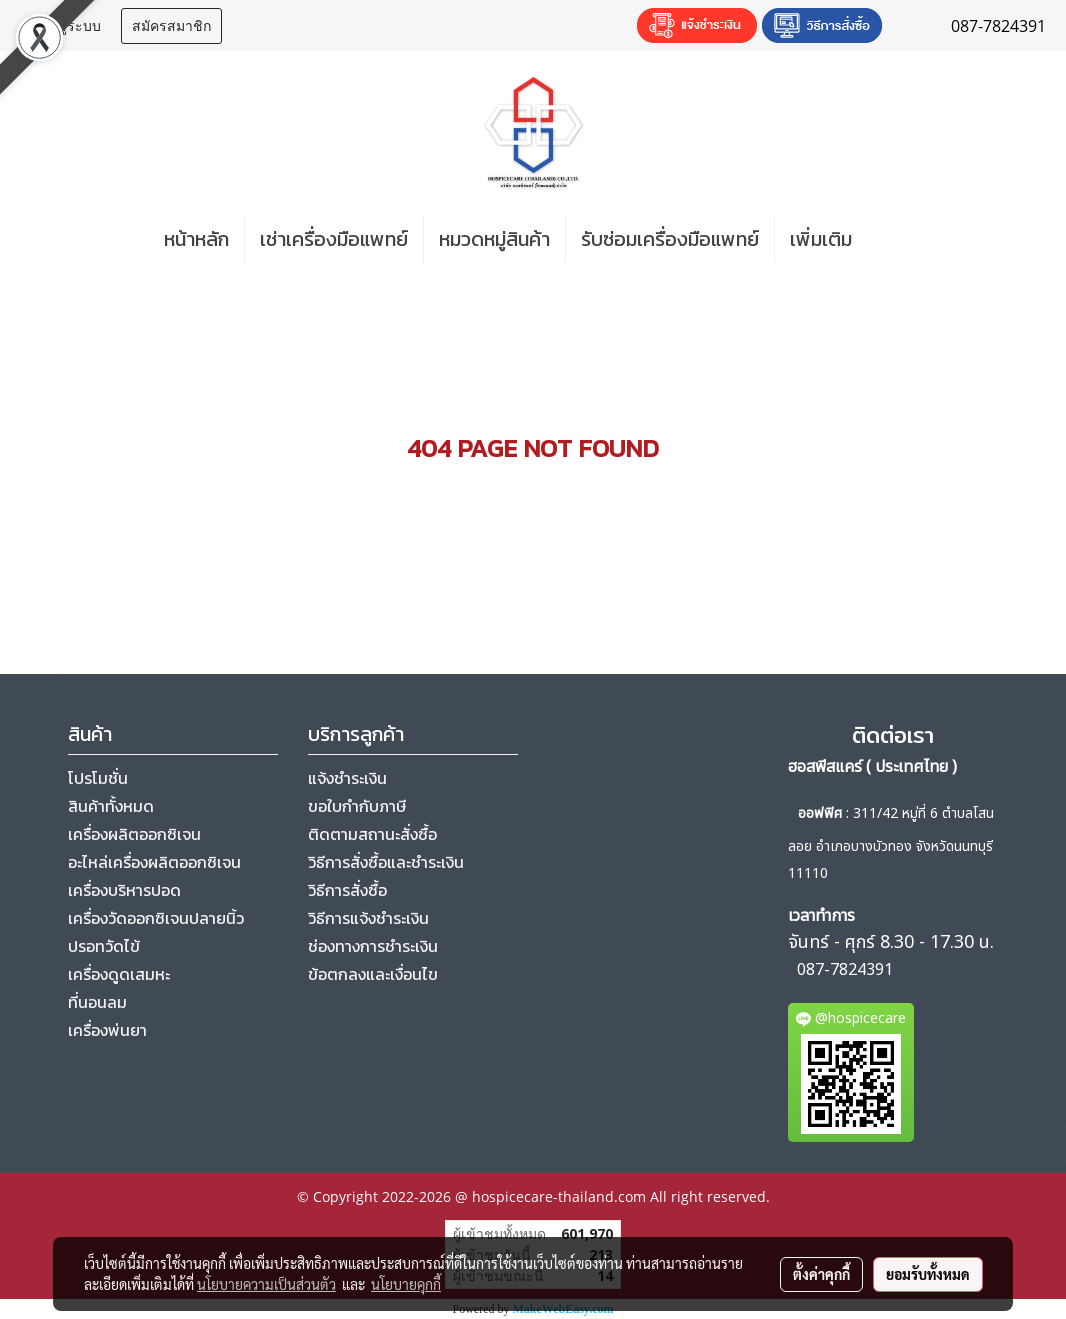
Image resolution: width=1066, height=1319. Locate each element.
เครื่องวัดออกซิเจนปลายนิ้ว (156, 918)
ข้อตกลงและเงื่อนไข (373, 974)
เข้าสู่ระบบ (68, 26)
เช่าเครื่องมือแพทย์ (334, 239)
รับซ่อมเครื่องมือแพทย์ (670, 239)
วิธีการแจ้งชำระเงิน (368, 918)
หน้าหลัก (196, 239)
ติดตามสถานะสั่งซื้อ (372, 834)
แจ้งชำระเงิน (347, 778)
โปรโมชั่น (98, 778)
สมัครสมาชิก (171, 26)
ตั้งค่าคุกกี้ (821, 1274)
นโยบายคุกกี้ (406, 1284)
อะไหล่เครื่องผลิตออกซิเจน (154, 862)
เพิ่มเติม (821, 239)
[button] (897, 239)
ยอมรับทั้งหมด (928, 1274)
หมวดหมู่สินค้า (494, 239)
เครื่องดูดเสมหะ (119, 974)
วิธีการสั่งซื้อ (347, 890)
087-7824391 (845, 970)
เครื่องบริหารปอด (124, 890)
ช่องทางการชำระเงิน (373, 946)
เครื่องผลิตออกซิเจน (134, 834)
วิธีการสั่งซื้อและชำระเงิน (386, 862)
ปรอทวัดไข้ (104, 946)
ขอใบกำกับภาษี (357, 806)
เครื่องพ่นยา (107, 1030)
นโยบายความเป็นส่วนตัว (266, 1284)
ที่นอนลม (97, 1002)
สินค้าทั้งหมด (111, 806)
